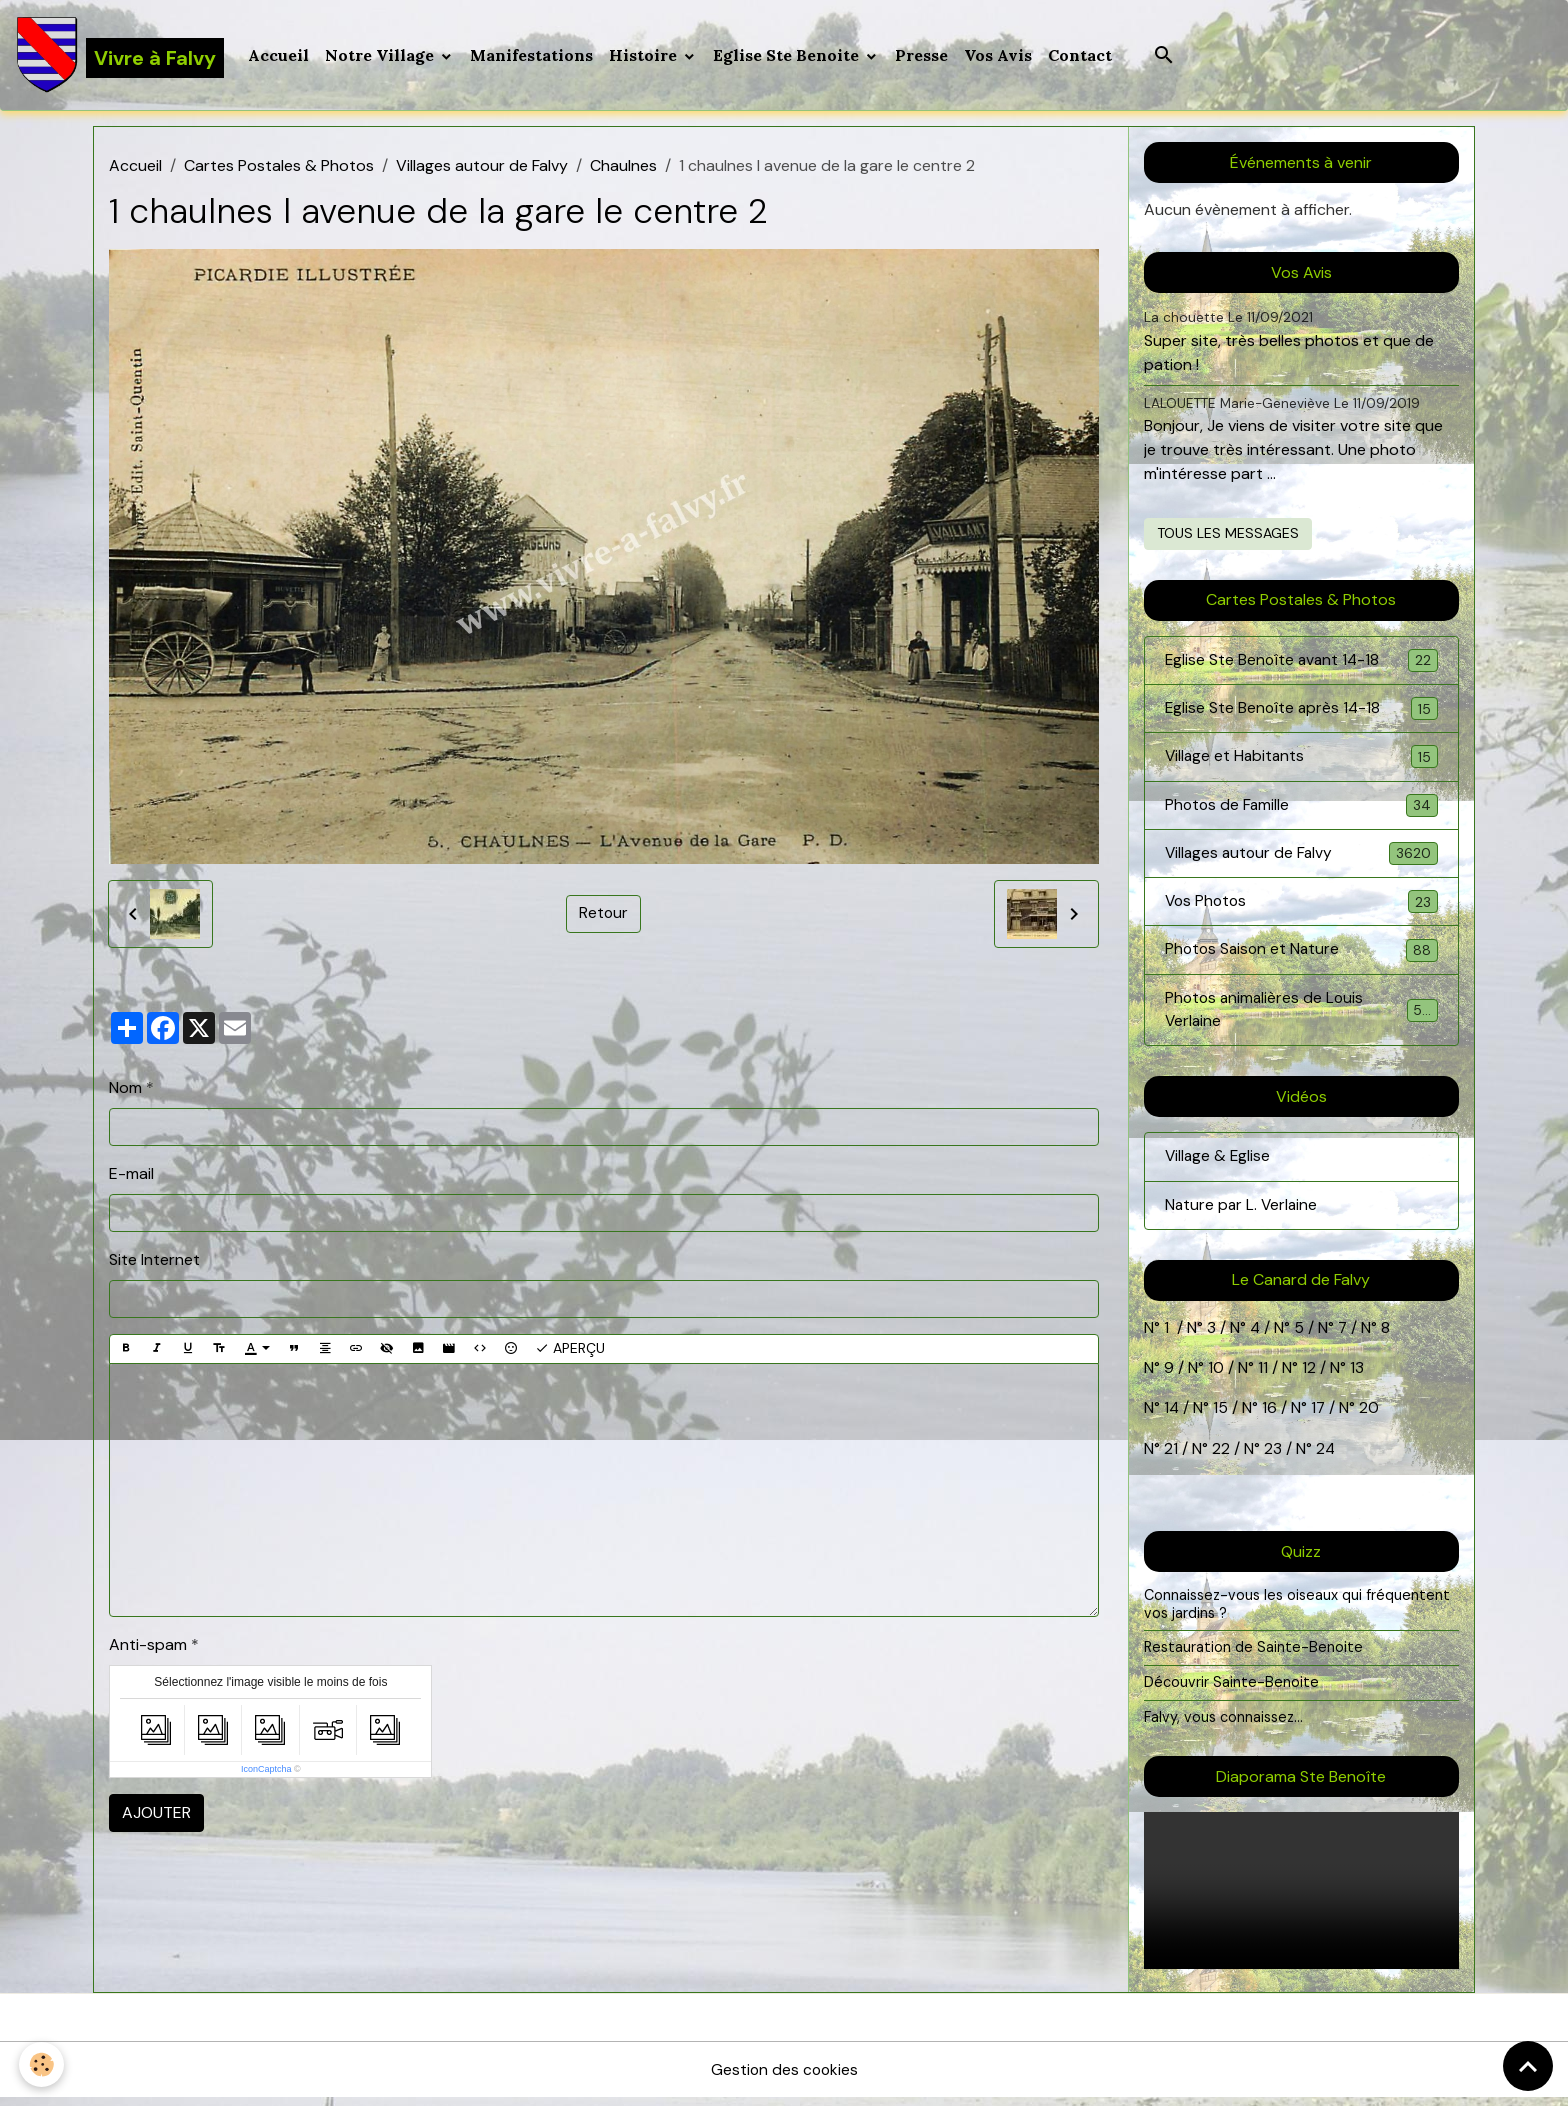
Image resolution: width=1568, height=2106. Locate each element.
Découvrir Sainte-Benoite (1231, 1690)
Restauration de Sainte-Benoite (1254, 1656)
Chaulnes (623, 167)
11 (1261, 1376)
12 (1311, 1376)
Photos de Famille (1301, 809)
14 (1172, 1416)
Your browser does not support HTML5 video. (1301, 1899)
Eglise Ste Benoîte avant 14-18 (1301, 662)
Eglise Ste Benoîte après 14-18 (1301, 711)
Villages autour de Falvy (482, 167)
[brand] (120, 56)
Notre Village (382, 56)
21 (1173, 1456)
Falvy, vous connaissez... (1224, 1725)
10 (1214, 1376)
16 (1270, 1416)
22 (1219, 1456)
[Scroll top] (1528, 2066)
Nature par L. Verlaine (1243, 1213)
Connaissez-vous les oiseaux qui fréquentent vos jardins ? (1298, 1612)
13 (1357, 1376)
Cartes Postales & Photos (279, 167)
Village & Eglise (1219, 1164)
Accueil (279, 56)
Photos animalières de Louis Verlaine (1301, 1016)
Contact (1081, 56)
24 (1324, 1456)
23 (1273, 1456)
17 (1319, 1416)
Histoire (646, 56)
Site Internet (154, 1261)
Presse (922, 56)
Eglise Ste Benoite (789, 56)
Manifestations (532, 56)
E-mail (131, 1175)
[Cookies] (42, 2064)
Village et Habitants (1301, 760)
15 (1221, 1416)
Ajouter (156, 1813)
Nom (125, 1089)
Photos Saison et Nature (1301, 956)
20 (1369, 1416)
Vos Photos (1301, 907)
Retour (604, 915)
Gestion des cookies (784, 2077)
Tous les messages (1228, 535)
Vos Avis (999, 56)
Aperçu (570, 1350)
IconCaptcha (266, 1770)
